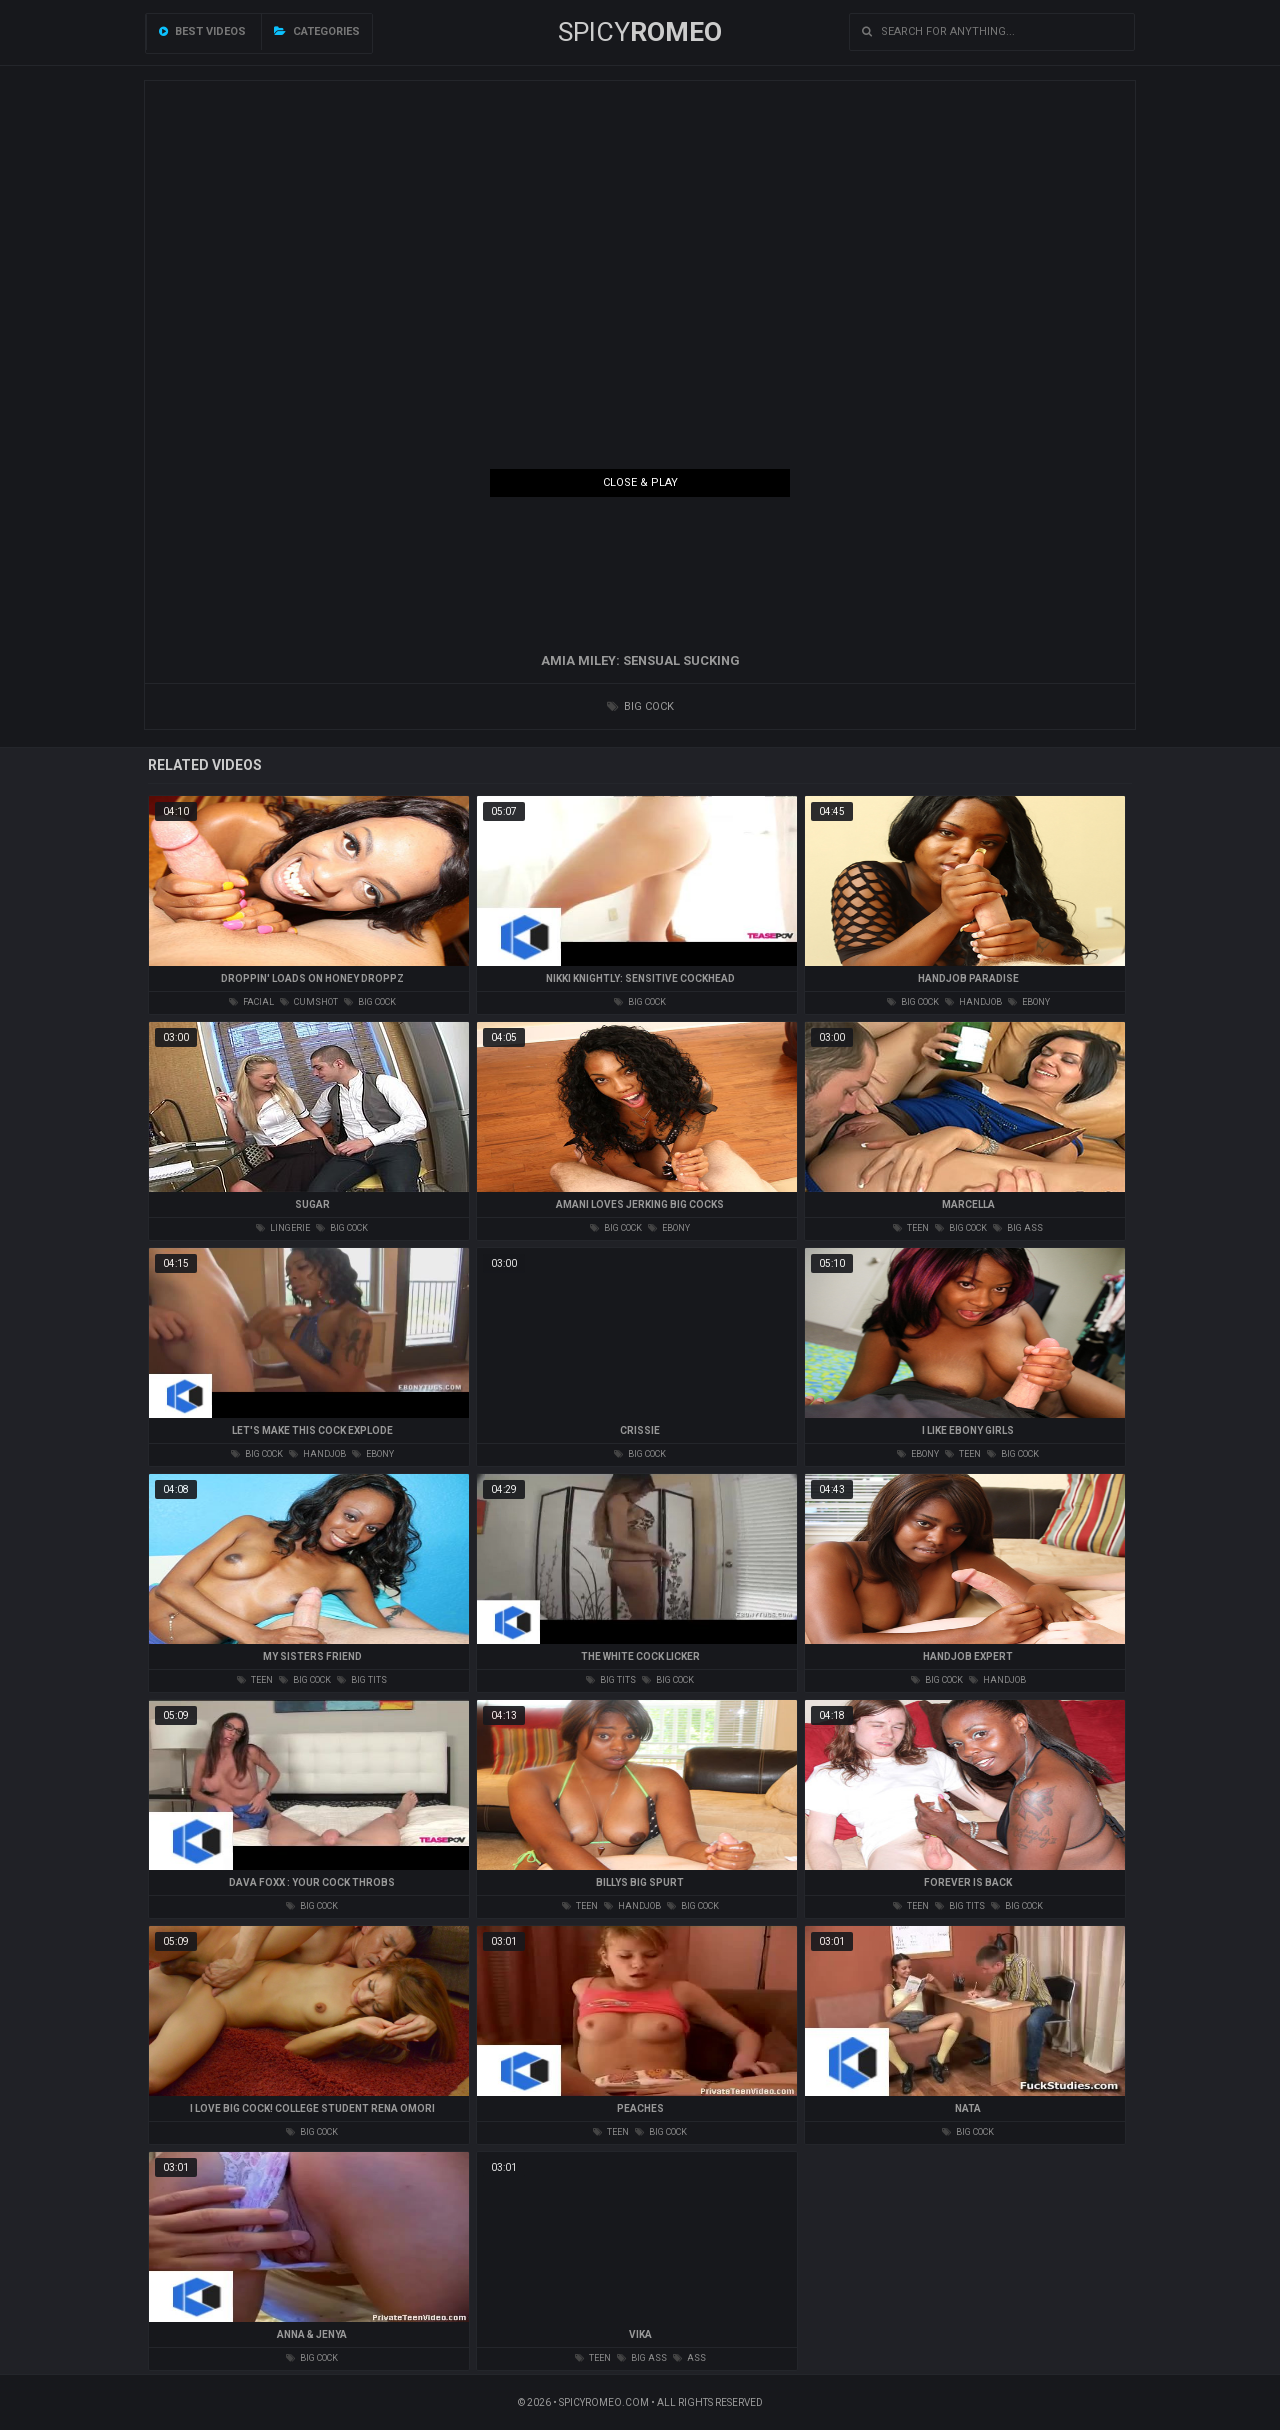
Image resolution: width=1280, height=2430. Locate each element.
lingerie (283, 1228)
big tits (362, 1680)
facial (251, 1002)
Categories (317, 31)
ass (689, 2358)
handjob (973, 1002)
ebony (1029, 1002)
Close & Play (640, 482)
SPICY (640, 32)
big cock (640, 706)
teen (911, 1228)
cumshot (309, 1002)
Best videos (202, 31)
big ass (1018, 1228)
